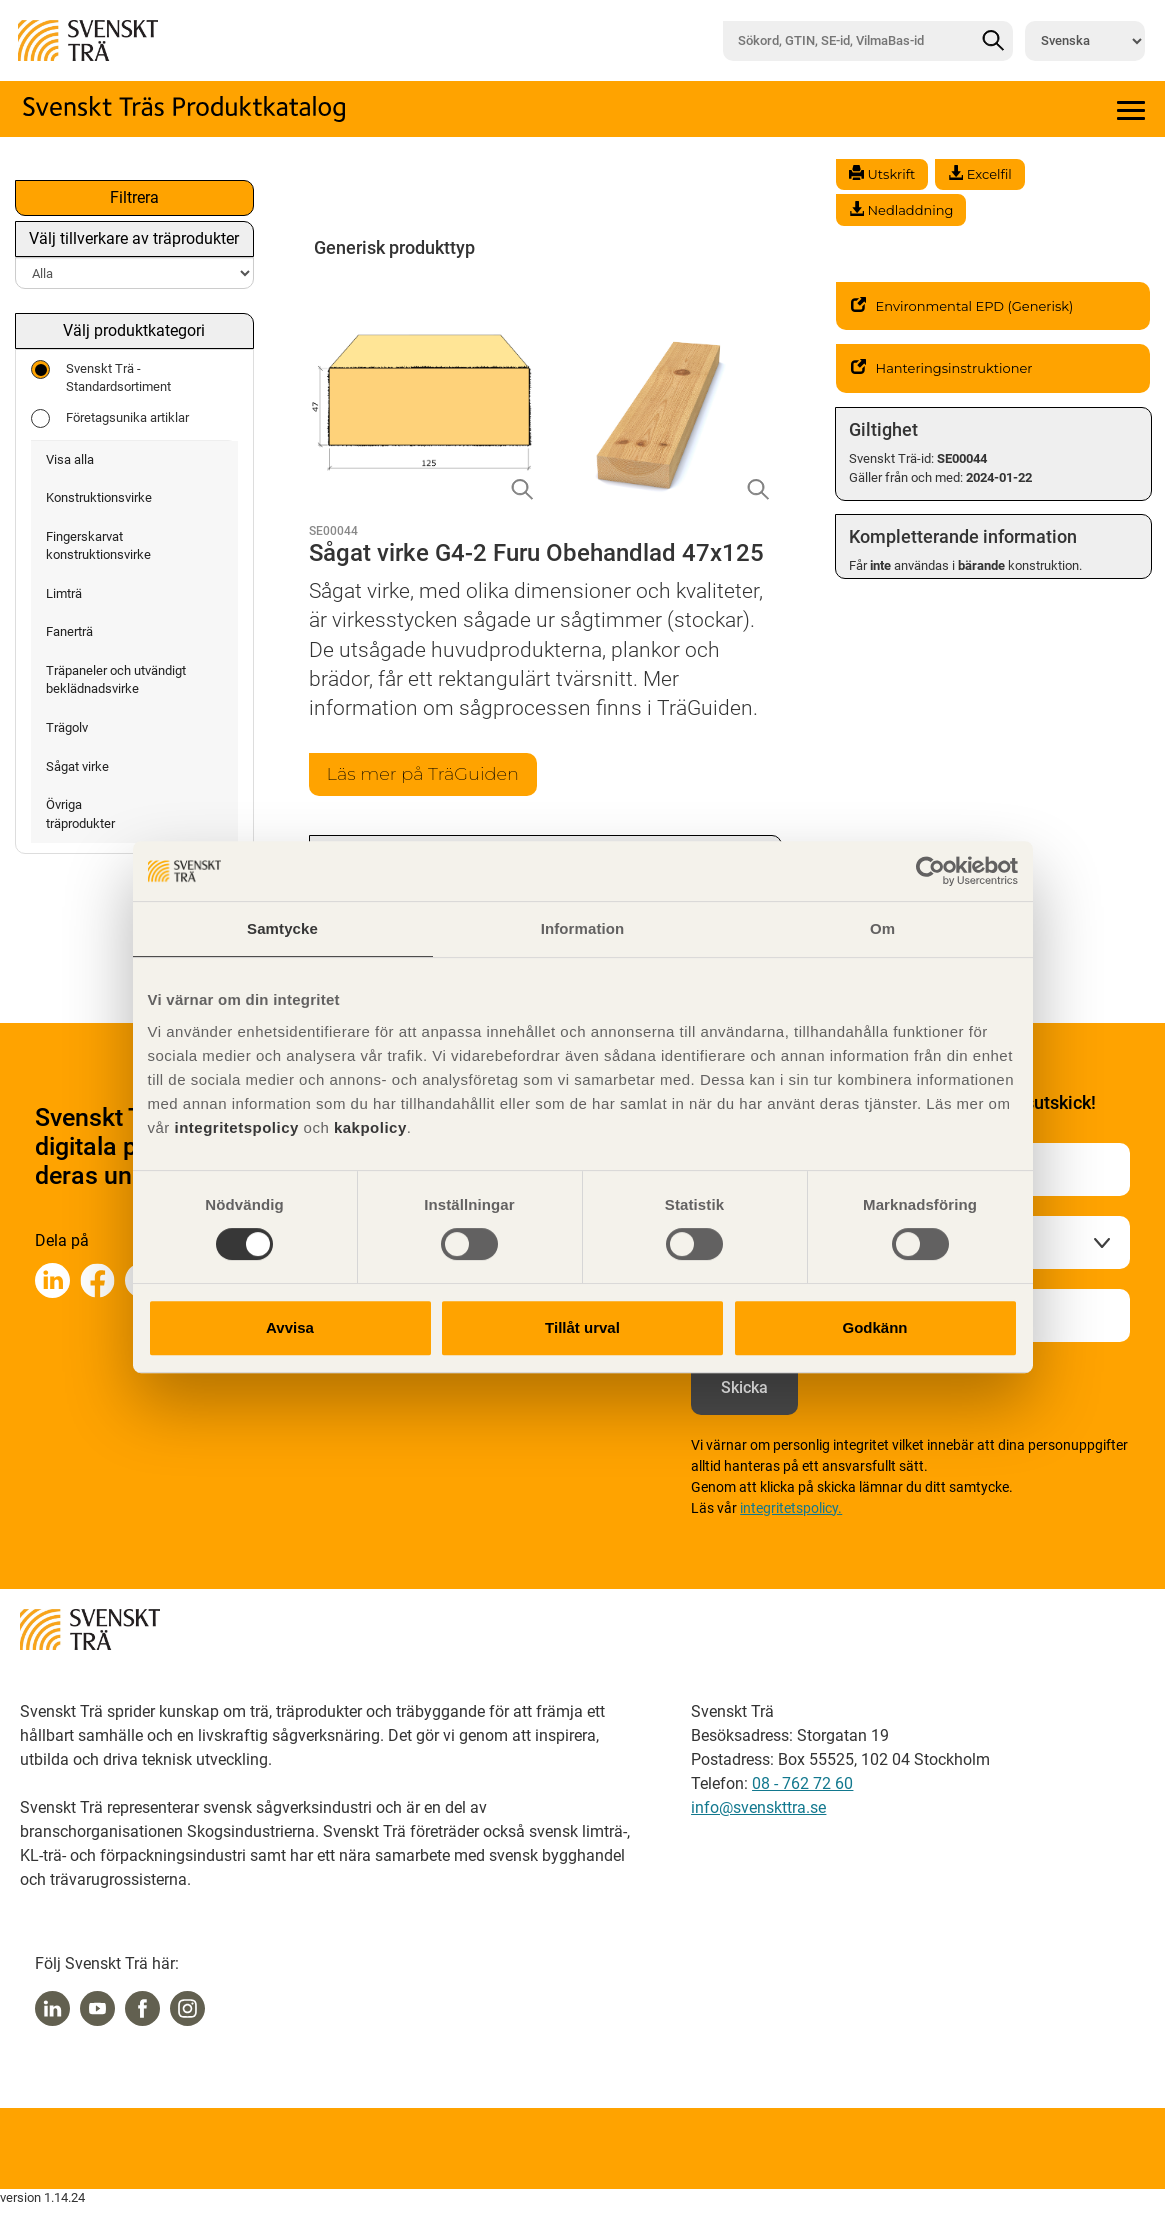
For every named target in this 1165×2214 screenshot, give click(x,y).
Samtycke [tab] (282, 928)
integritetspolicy (234, 1127)
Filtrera (134, 197)
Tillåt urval (582, 1327)
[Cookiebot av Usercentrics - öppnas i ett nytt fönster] (930, 871)
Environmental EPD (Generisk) (962, 306)
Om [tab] (882, 928)
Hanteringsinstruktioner (942, 368)
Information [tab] (583, 928)
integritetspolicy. (791, 1508)
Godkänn (874, 1327)
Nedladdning (901, 210)
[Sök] (993, 41)
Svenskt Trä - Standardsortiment (101, 377)
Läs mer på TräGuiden (423, 773)
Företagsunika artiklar (110, 418)
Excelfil (979, 174)
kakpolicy (370, 1127)
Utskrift (882, 174)
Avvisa (290, 1327)
